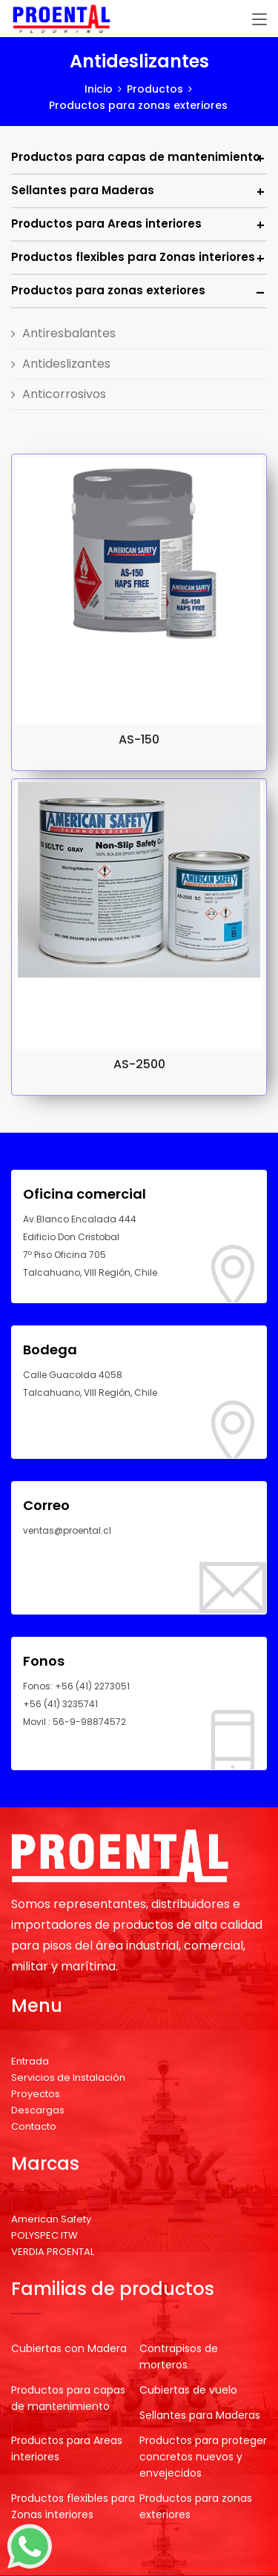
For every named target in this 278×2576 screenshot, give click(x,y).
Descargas (37, 2110)
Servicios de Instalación (68, 2077)
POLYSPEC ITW (44, 2235)
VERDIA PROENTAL (52, 2252)
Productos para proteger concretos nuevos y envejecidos (203, 2456)
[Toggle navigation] (259, 20)
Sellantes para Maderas (82, 190)
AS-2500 (139, 1064)
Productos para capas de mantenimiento (135, 157)
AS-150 (139, 739)
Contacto (33, 2126)
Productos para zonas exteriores (108, 290)
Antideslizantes (66, 363)
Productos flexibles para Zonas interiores (133, 257)
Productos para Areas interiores (106, 223)
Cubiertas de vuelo (188, 2390)
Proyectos (35, 2094)
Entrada (30, 2061)
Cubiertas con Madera (69, 2348)
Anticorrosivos (64, 394)
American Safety (51, 2219)
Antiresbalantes (69, 333)
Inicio (99, 89)
